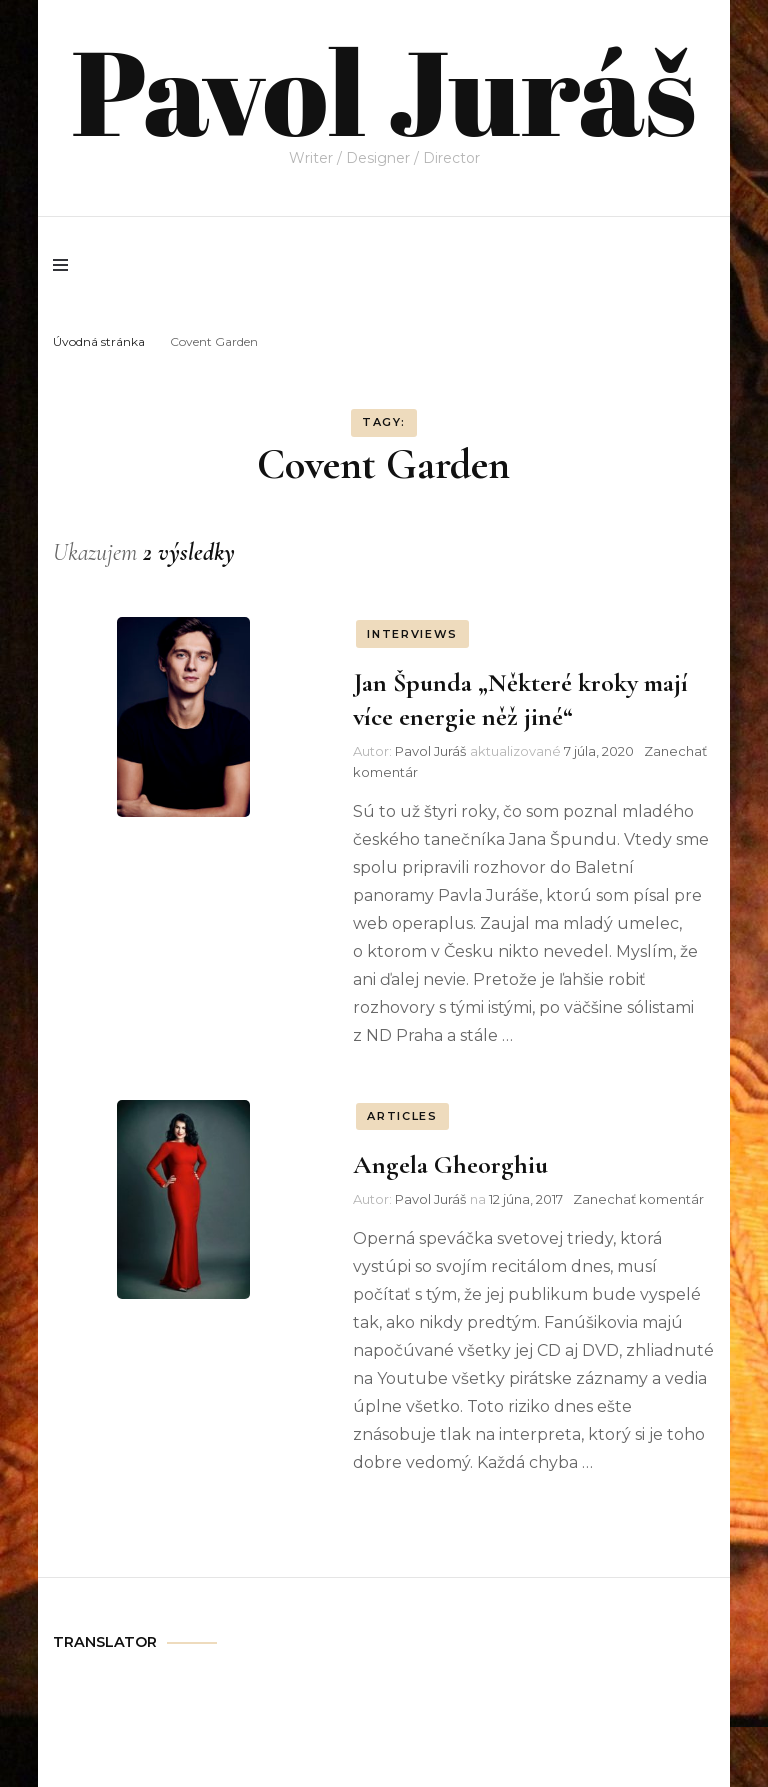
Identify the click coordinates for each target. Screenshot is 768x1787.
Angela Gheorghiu (450, 1164)
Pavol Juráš (383, 90)
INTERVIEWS (412, 634)
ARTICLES (402, 1116)
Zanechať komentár (638, 1199)
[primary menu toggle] (65, 265)
